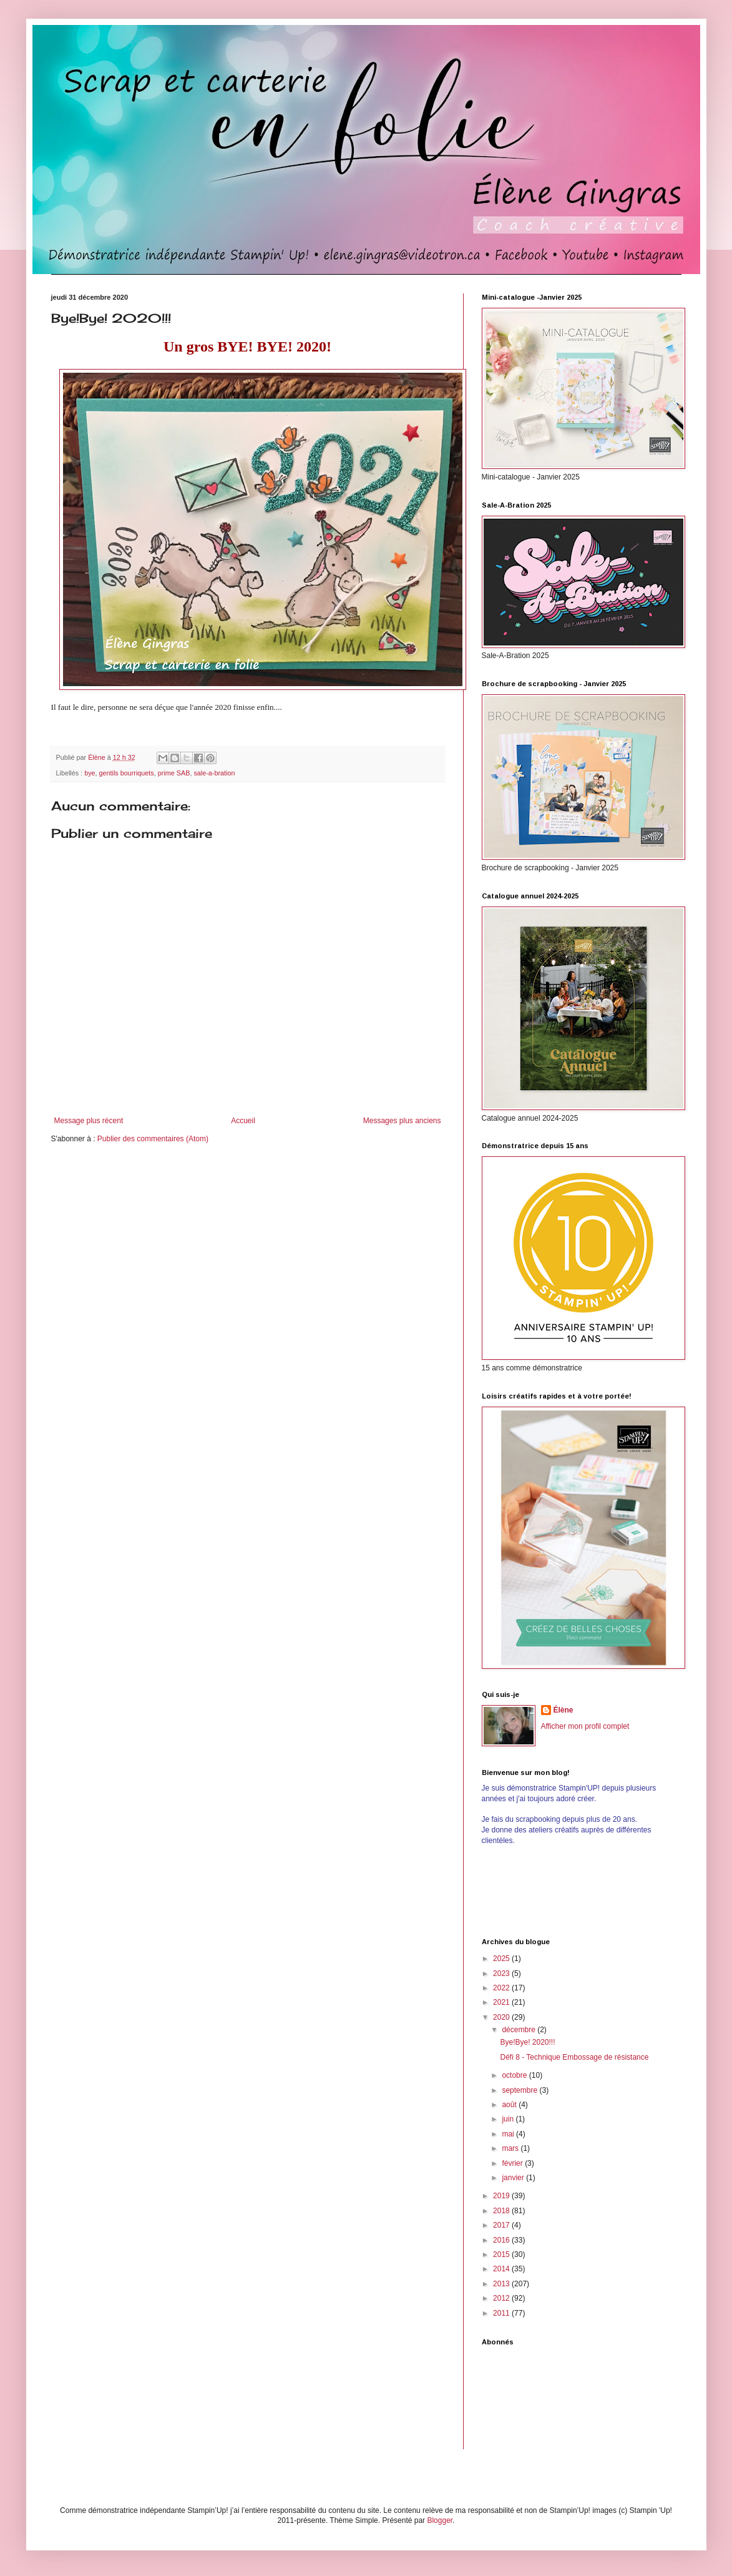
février (513, 2163)
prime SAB (174, 773)
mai (509, 2134)
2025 (502, 1958)
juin (508, 2119)
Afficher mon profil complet (585, 1726)
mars (511, 2148)
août (510, 2104)
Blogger (439, 2520)
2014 (502, 2268)
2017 (502, 2225)
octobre (515, 2075)
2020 (502, 2017)
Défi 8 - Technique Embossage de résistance (574, 2057)
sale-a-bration (214, 773)
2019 (502, 2195)
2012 (502, 2298)
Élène (563, 1710)
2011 (502, 2313)
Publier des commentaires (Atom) (152, 1138)
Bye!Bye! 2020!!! (527, 2042)
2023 (502, 1973)
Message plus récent (89, 1120)
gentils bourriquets (126, 773)
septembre (520, 2090)
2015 (502, 2254)
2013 (502, 2283)
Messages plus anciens (402, 1120)
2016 (502, 2240)
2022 (502, 1988)
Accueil (243, 1120)
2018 (502, 2210)
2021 (502, 2002)
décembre (519, 2029)
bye (89, 773)
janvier (514, 2177)
